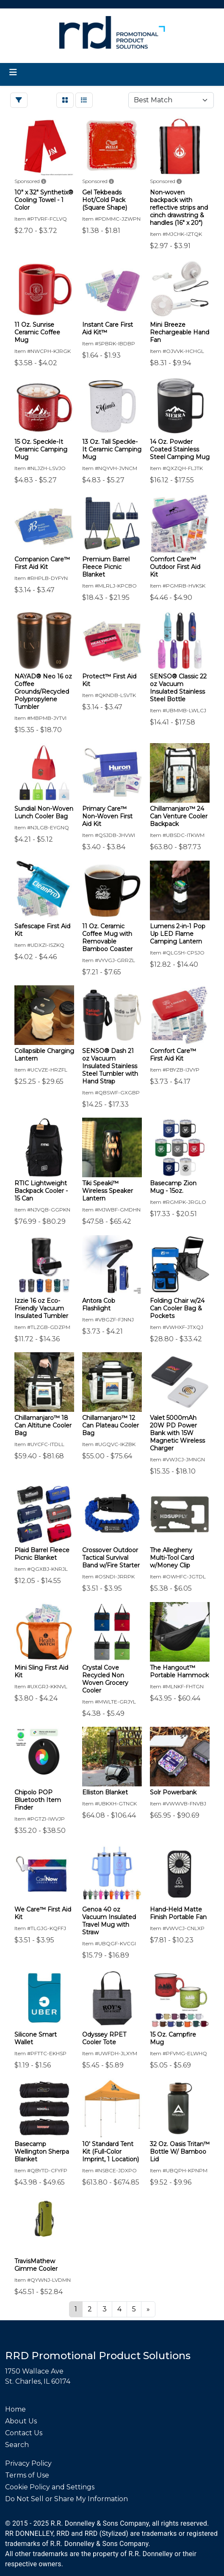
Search (17, 2445)
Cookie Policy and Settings (49, 2487)
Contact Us (23, 2433)
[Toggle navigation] (13, 72)
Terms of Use (27, 2475)
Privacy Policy (28, 2463)
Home (15, 2409)
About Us (21, 2421)
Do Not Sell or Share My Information (66, 2499)
